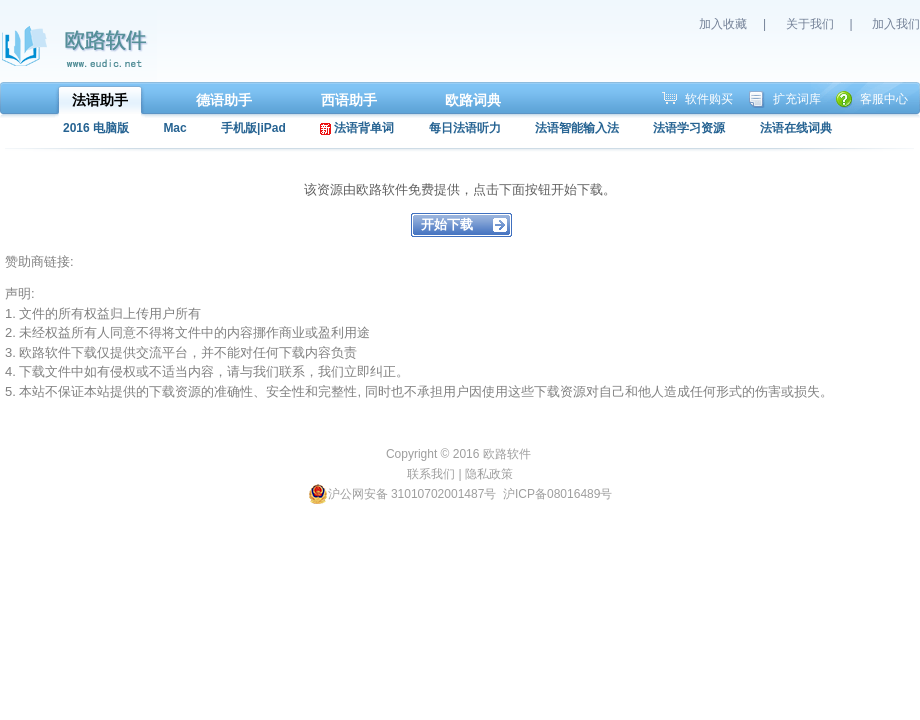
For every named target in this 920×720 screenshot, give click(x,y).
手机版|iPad (253, 128)
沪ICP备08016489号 (557, 494)
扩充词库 (797, 99)
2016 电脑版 (96, 128)
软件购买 (709, 99)
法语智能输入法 (577, 128)
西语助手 (349, 100)
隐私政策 (489, 474)
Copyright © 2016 (434, 454)
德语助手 (224, 100)
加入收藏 (723, 24)
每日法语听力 (465, 128)
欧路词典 (473, 100)
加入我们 (896, 24)
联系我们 (431, 474)
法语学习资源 (689, 128)
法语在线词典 (796, 128)
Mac (174, 128)
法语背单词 (357, 128)
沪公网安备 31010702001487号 (402, 494)
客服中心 (884, 99)
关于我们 (810, 24)
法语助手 (100, 100)
